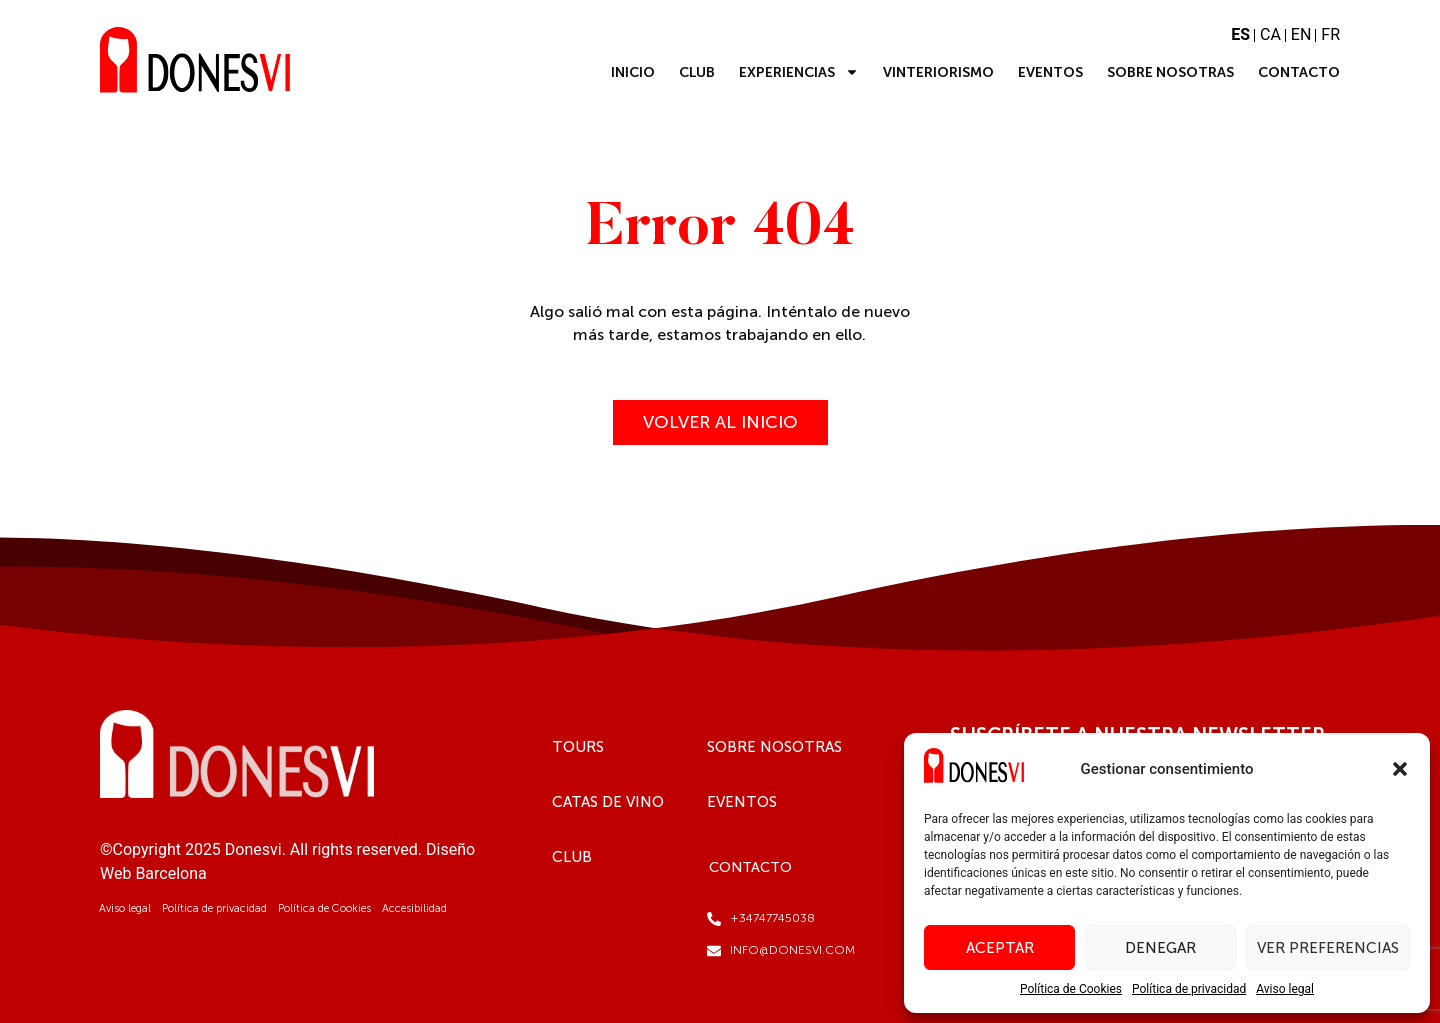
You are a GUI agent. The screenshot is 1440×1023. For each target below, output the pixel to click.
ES (1240, 34)
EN (1301, 34)
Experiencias (799, 72)
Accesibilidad (414, 908)
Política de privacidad (1189, 989)
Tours (578, 747)
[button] (1400, 769)
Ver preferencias (1328, 948)
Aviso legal (1285, 989)
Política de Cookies (1071, 989)
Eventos (1050, 72)
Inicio (633, 72)
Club (697, 72)
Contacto (1299, 72)
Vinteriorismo (938, 72)
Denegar (1160, 948)
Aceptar (1000, 948)
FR (1330, 34)
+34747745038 (772, 918)
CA (1270, 34)
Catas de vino (608, 802)
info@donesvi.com (792, 950)
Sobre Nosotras (1170, 72)
